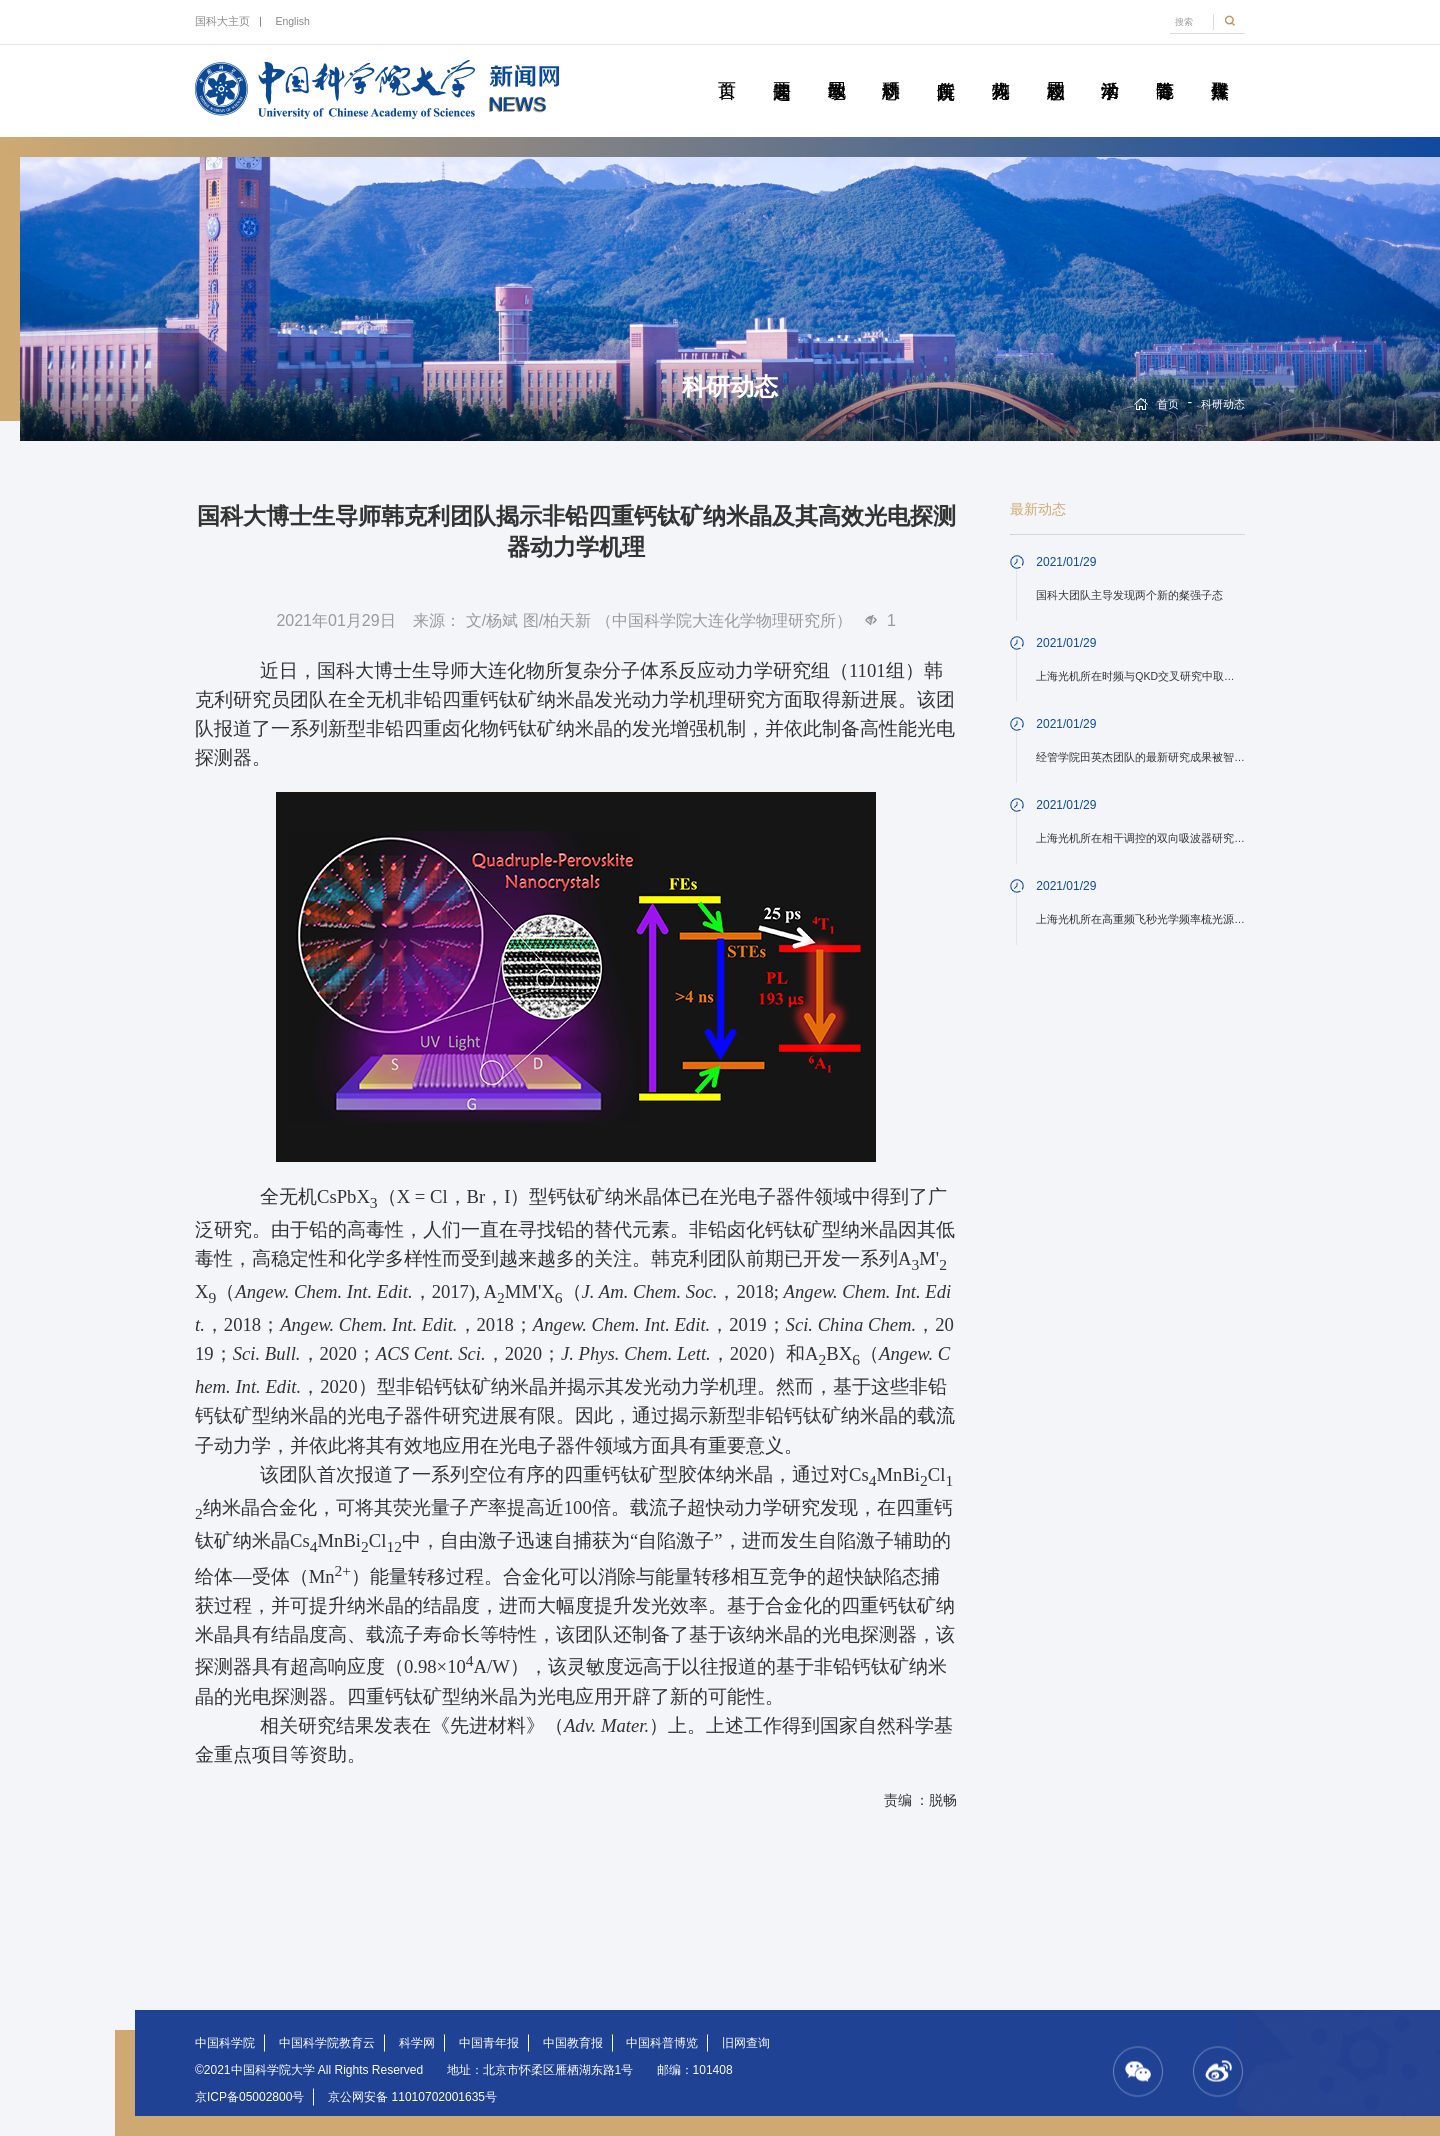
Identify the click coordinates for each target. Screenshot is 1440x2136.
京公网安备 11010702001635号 (412, 2097)
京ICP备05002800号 (249, 2097)
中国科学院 (225, 2043)
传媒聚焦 (1219, 68)
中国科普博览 (662, 2043)
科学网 (417, 2043)
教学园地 (836, 68)
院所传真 (945, 68)
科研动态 (890, 68)
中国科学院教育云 (327, 2043)
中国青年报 (489, 2043)
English (292, 21)
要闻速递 (781, 68)
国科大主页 (222, 21)
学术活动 (1109, 68)
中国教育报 (573, 2043)
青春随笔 (1164, 68)
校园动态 (1055, 68)
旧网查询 (746, 2043)
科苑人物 (1000, 68)
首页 (726, 68)
